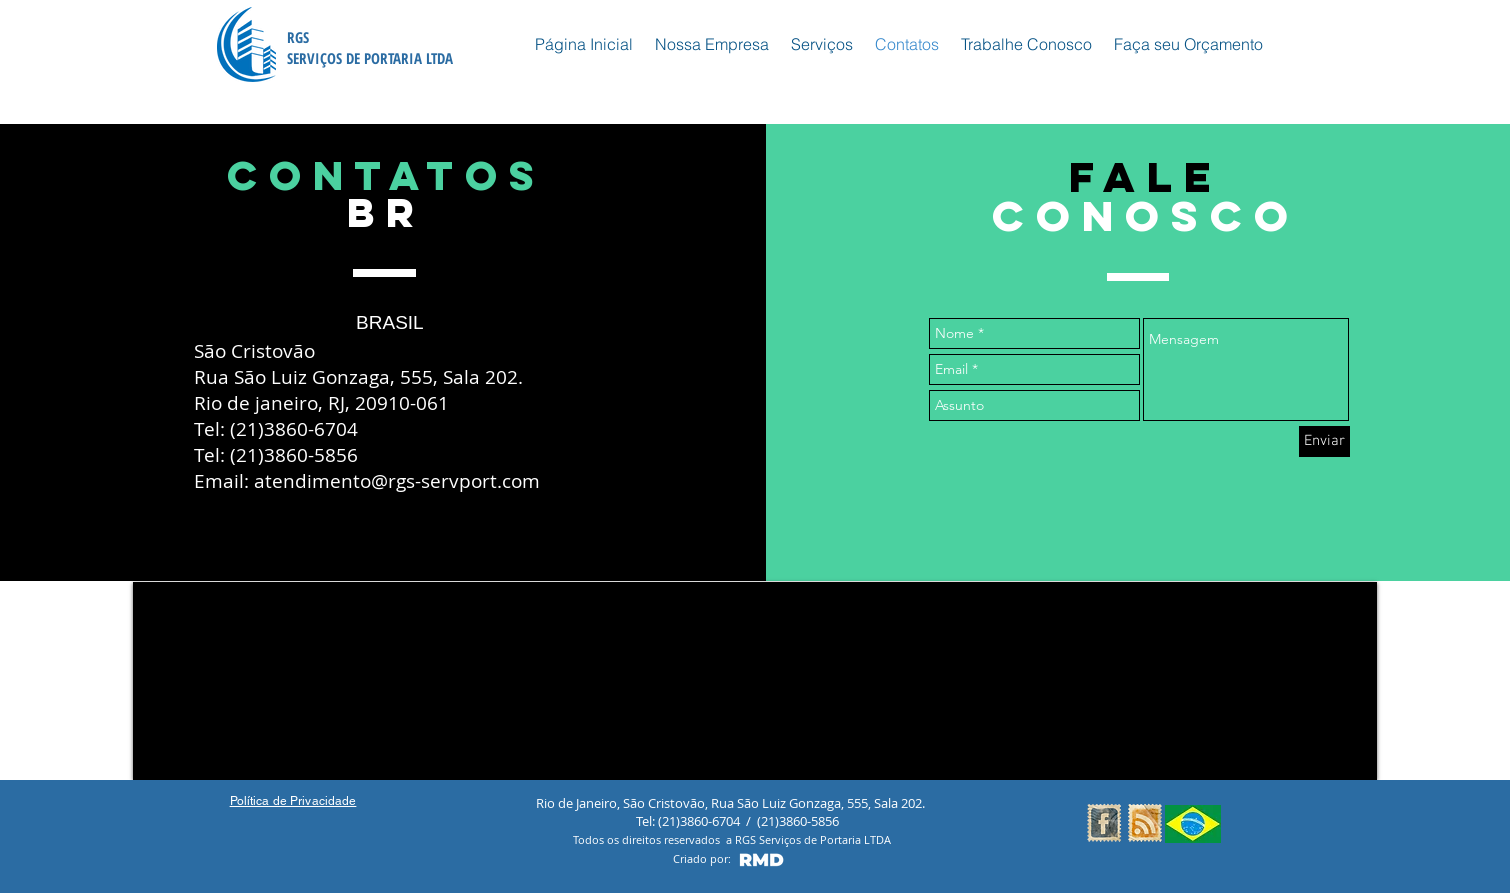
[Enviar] (1324, 441)
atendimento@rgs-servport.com (397, 481)
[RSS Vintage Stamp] (1145, 823)
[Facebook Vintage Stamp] (1104, 823)
